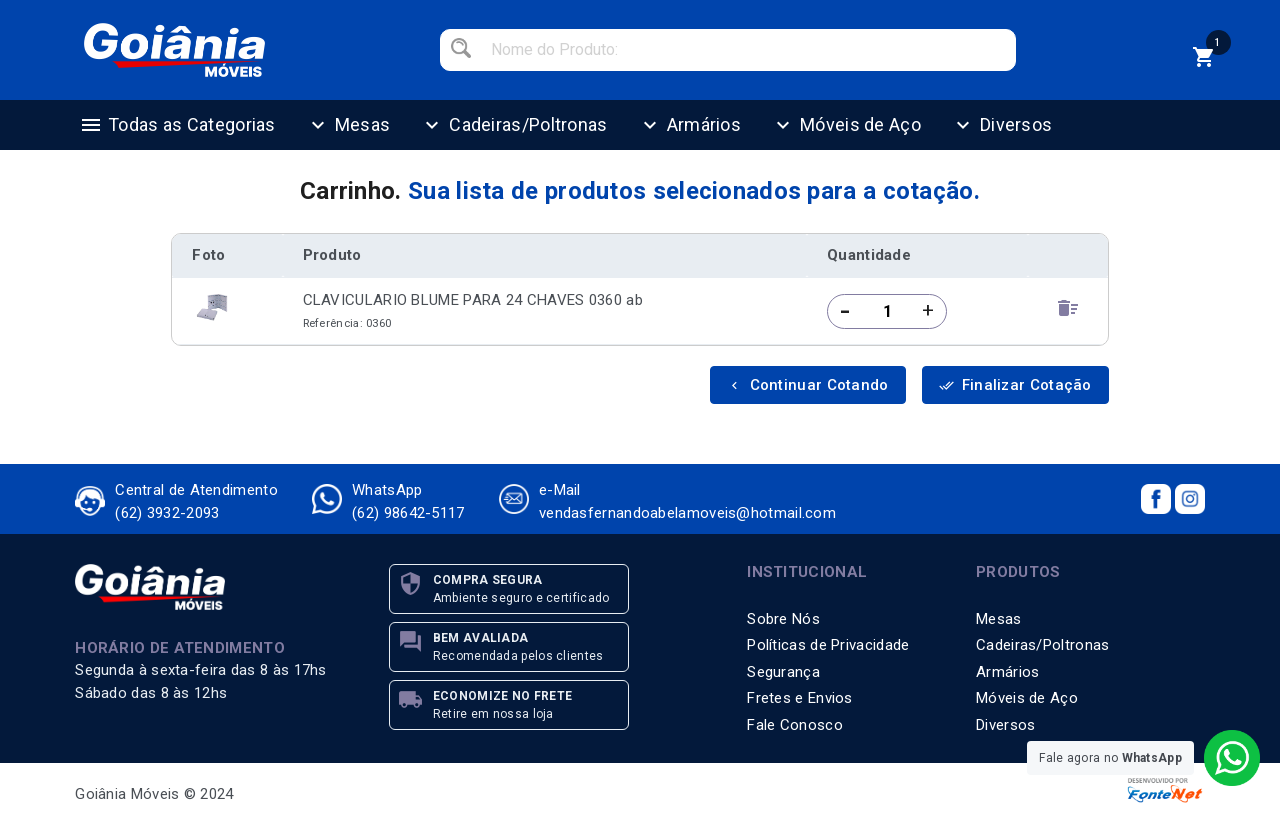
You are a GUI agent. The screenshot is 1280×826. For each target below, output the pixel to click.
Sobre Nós (783, 619)
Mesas (348, 125)
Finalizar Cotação (1015, 385)
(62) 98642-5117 (408, 513)
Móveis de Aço (846, 125)
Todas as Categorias (177, 125)
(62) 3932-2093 (167, 513)
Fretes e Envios (800, 698)
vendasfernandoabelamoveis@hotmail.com (687, 513)
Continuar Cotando (808, 385)
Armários (689, 125)
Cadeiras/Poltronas (513, 125)
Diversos (1001, 125)
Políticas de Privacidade (828, 645)
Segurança (783, 672)
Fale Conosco (795, 725)
